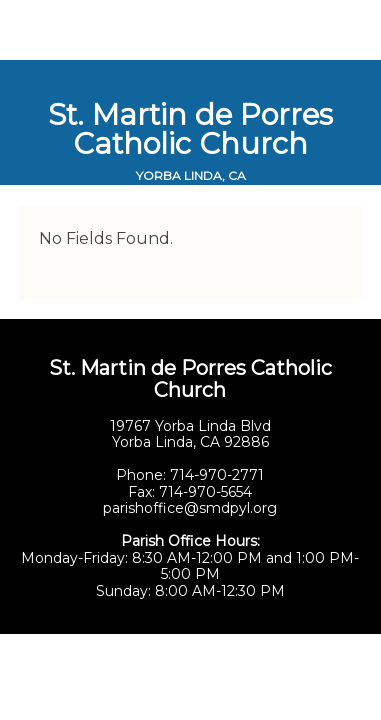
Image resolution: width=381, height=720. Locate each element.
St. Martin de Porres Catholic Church (190, 129)
